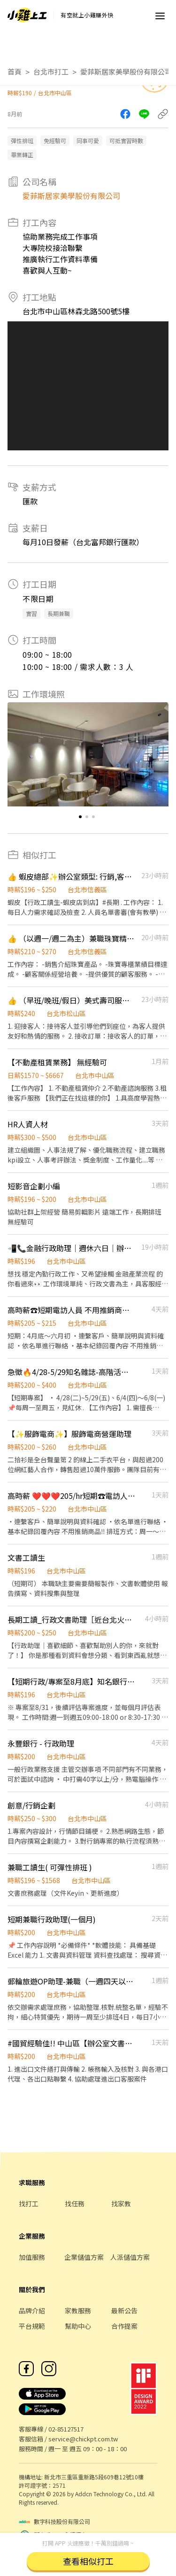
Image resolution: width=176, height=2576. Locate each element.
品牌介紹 (32, 2310)
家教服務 (78, 2310)
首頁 (15, 71)
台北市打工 (51, 71)
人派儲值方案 (130, 2257)
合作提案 (124, 2326)
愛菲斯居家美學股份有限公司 (126, 71)
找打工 (28, 2203)
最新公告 (124, 2310)
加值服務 (32, 2257)
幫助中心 (78, 2326)
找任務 (74, 2203)
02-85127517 (66, 2428)
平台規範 (32, 2326)
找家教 (121, 2203)
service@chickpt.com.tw (83, 2438)
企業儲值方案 (84, 2257)
